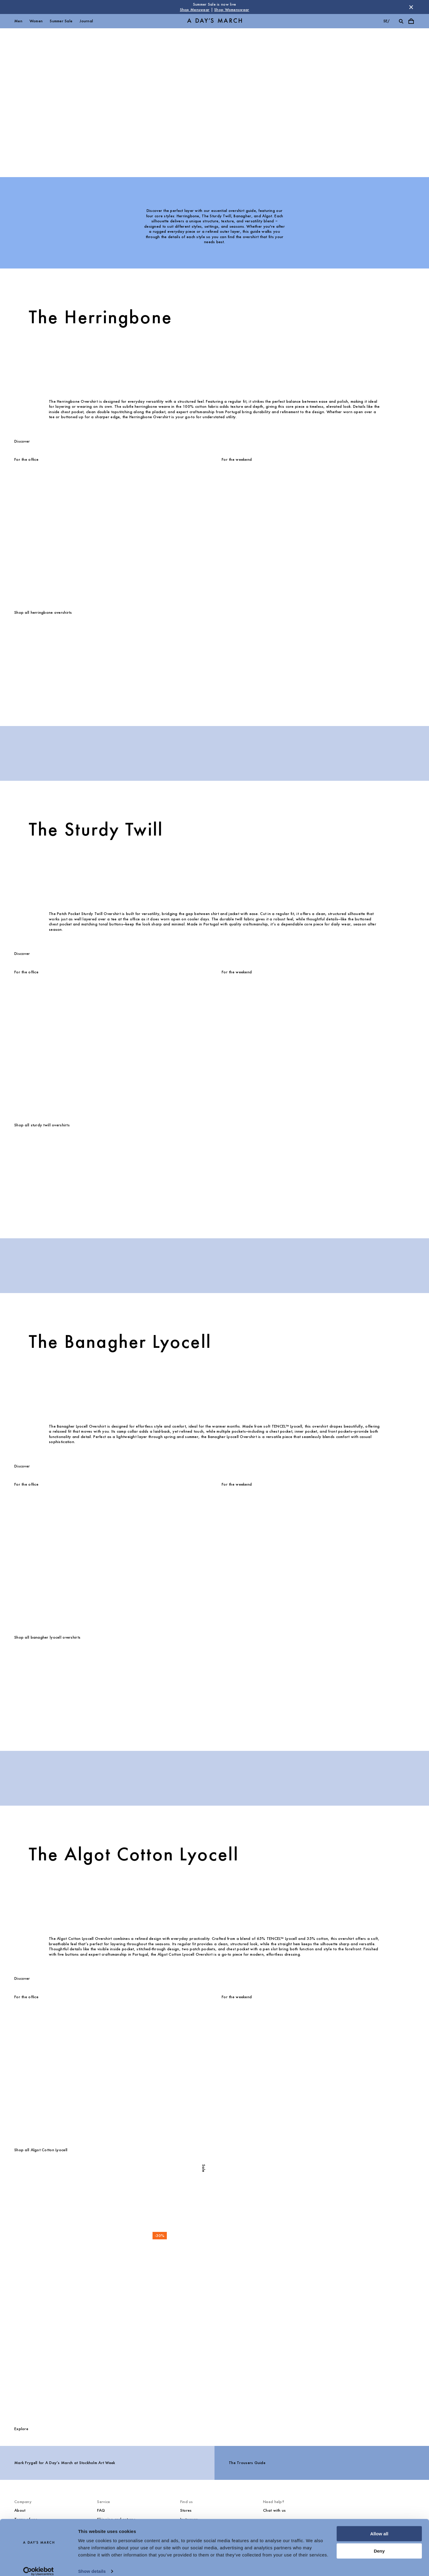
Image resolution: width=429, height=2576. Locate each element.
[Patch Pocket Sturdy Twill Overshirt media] (41, 1178)
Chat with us (274, 2510)
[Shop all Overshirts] (214, 2337)
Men (18, 21)
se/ (386, 21)
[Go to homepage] (214, 21)
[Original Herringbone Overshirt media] (41, 666)
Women (36, 21)
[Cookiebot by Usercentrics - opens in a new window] (39, 2564)
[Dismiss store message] (411, 7)
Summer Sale (61, 21)
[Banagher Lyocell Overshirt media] (41, 1691)
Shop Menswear (195, 9)
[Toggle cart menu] (411, 21)
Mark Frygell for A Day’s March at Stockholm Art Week (64, 2462)
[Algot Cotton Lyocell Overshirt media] (41, 2203)
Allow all (379, 2526)
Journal (86, 21)
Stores (186, 2510)
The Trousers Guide (247, 2462)
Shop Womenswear (231, 9)
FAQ (101, 2510)
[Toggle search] (401, 21)
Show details (92, 2564)
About (19, 2510)
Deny (379, 2544)
